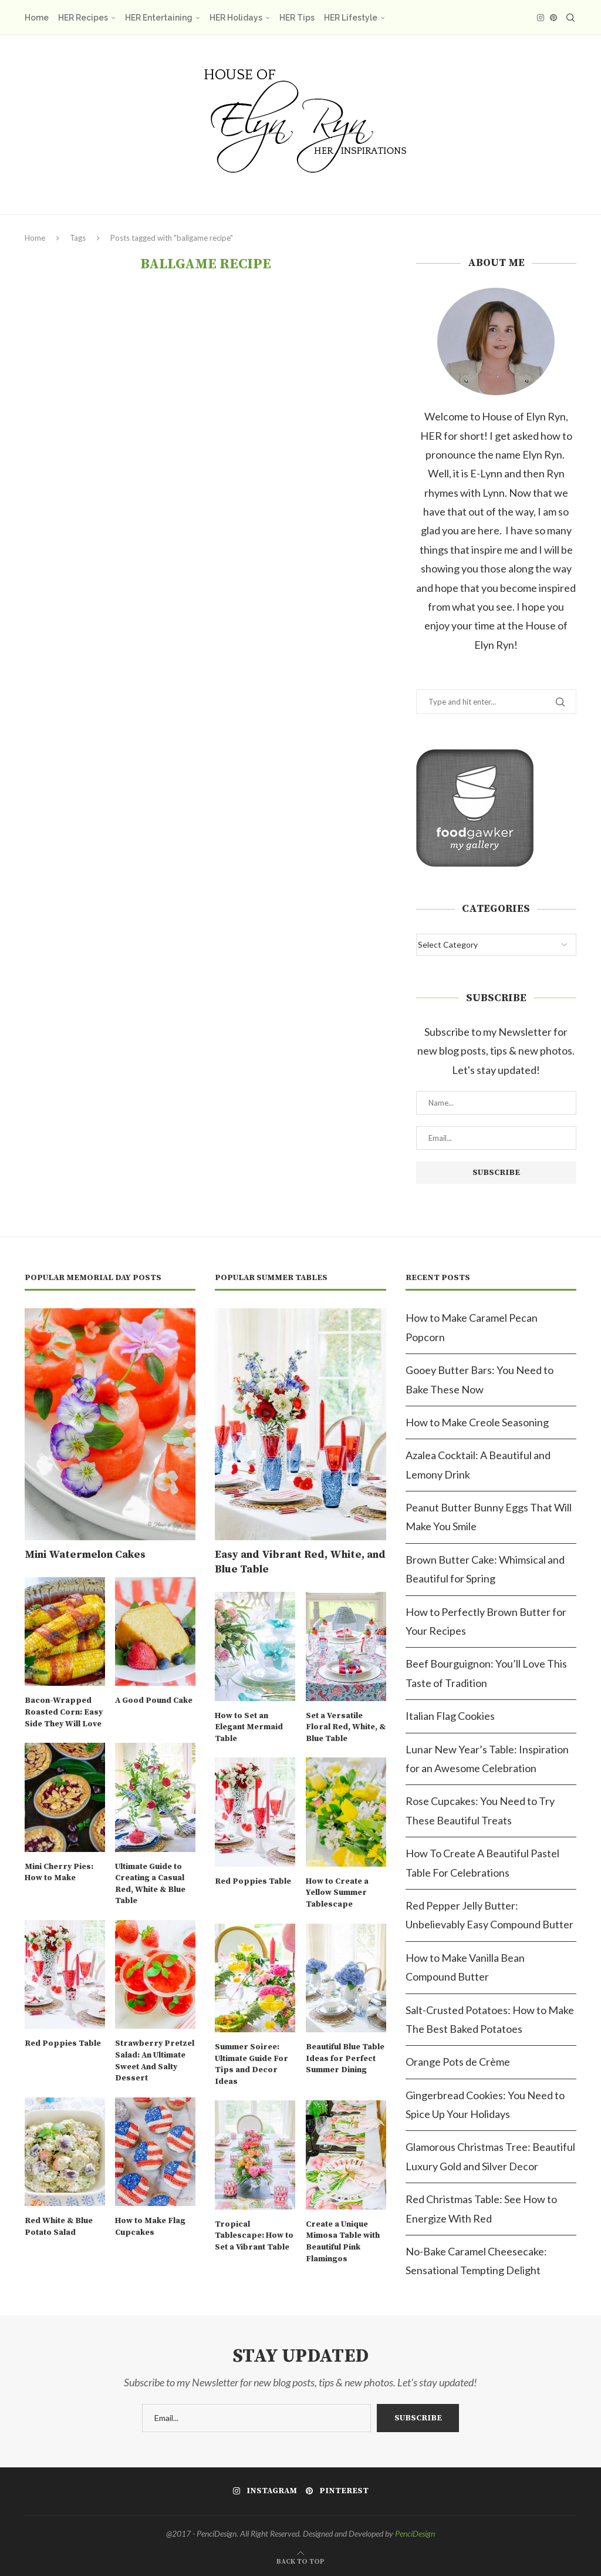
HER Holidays (236, 17)
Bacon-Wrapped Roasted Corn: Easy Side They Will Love (64, 1712)
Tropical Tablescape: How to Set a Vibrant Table (254, 2235)
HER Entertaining (159, 17)
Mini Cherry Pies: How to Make (59, 1872)
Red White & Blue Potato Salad (59, 2226)
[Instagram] (540, 18)
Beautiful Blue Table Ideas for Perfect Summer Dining (345, 2058)
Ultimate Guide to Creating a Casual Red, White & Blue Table (150, 1884)
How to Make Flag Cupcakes (150, 2226)
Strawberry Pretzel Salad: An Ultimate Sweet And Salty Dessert (154, 2060)
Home (37, 17)
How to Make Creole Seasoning (477, 1422)
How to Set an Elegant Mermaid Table (249, 1727)
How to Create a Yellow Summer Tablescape (337, 1893)
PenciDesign (415, 2533)
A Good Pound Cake (154, 1700)
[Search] (570, 18)
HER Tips (297, 17)
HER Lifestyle (350, 17)
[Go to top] (300, 2559)
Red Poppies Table (63, 2043)
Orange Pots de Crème (458, 2061)
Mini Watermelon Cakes (85, 1554)
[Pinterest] (553, 18)
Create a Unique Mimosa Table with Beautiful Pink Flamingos (343, 2241)
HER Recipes (83, 17)
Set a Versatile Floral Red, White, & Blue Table (346, 1727)
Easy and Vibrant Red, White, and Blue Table (300, 1562)
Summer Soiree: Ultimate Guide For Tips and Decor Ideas (251, 2064)
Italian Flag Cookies (450, 1715)
